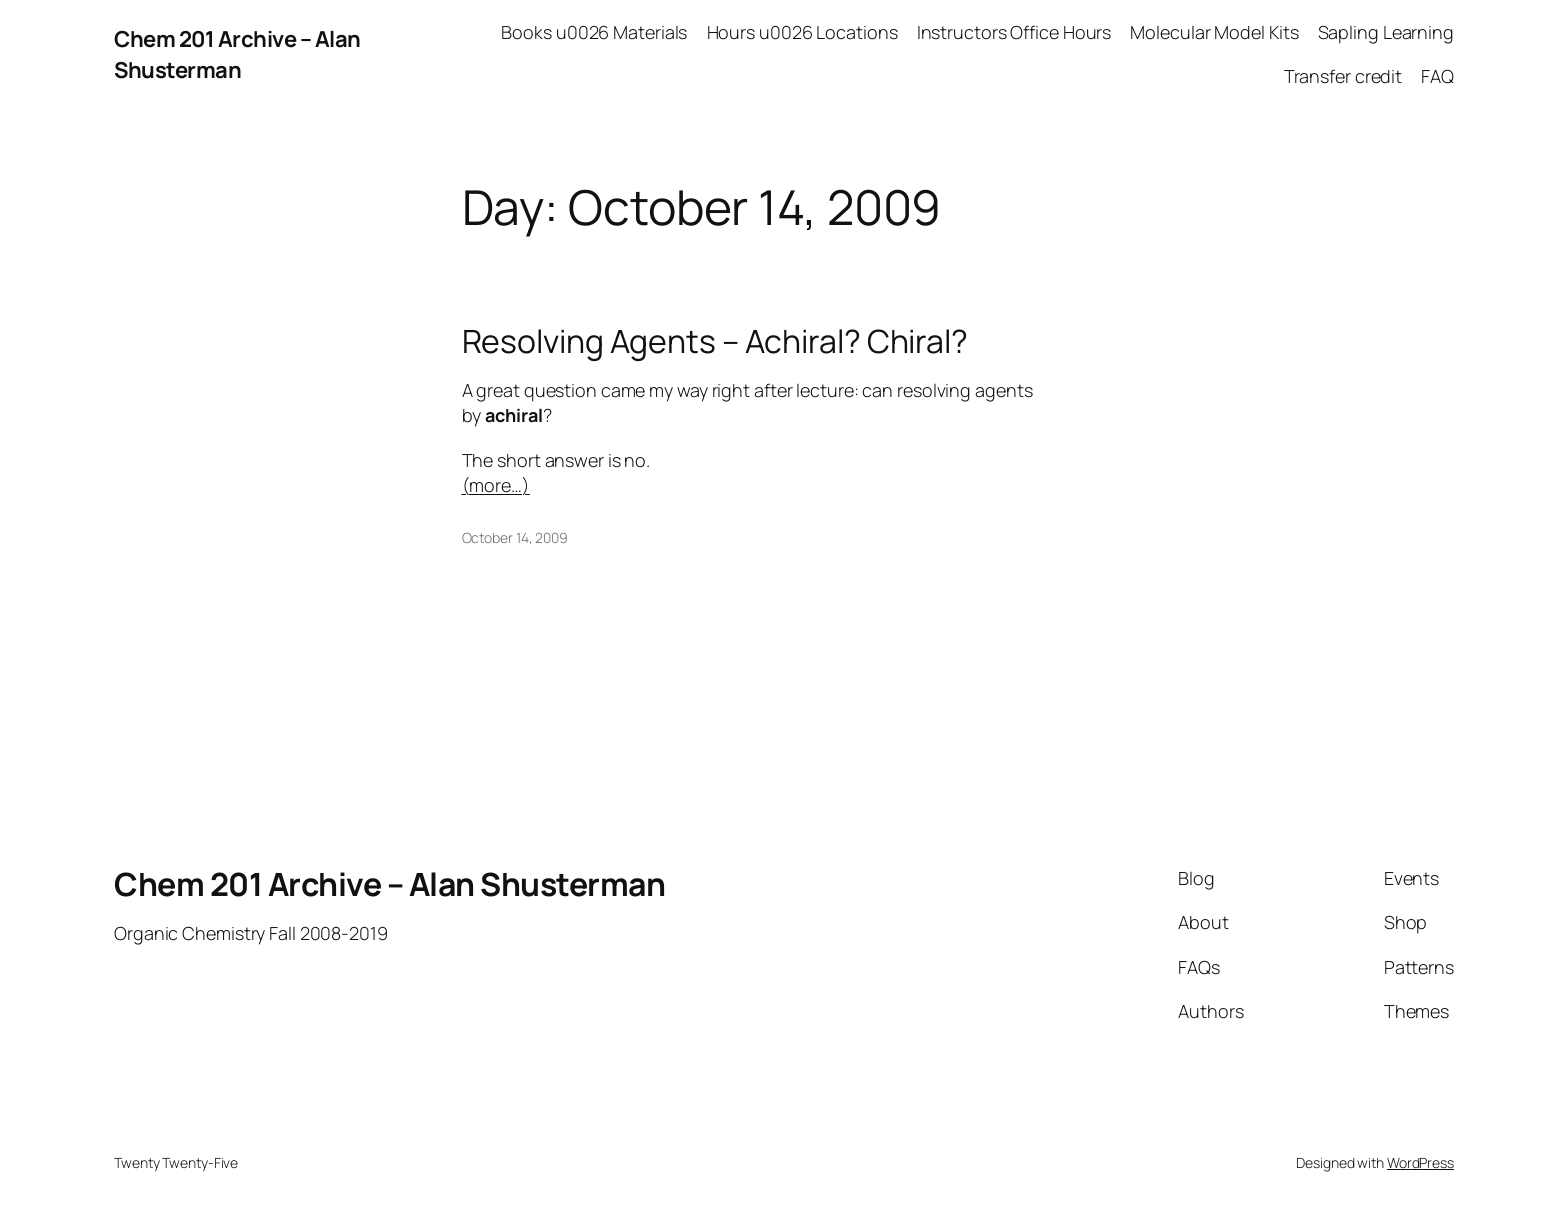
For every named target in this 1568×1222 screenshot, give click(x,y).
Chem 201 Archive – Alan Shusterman (237, 54)
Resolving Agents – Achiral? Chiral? (715, 341)
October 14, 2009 (515, 537)
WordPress (1420, 1162)
